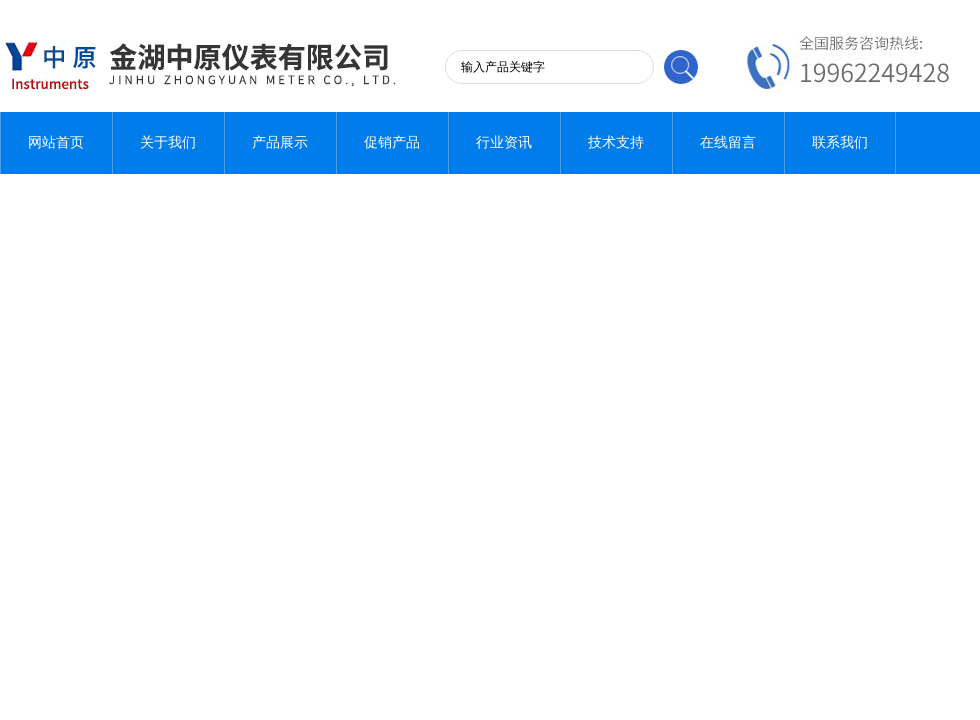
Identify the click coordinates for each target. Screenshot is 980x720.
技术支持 (616, 142)
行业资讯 (504, 142)
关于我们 (168, 142)
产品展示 (280, 142)
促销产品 (392, 142)
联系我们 (840, 142)
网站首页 (56, 142)
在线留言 (728, 142)
